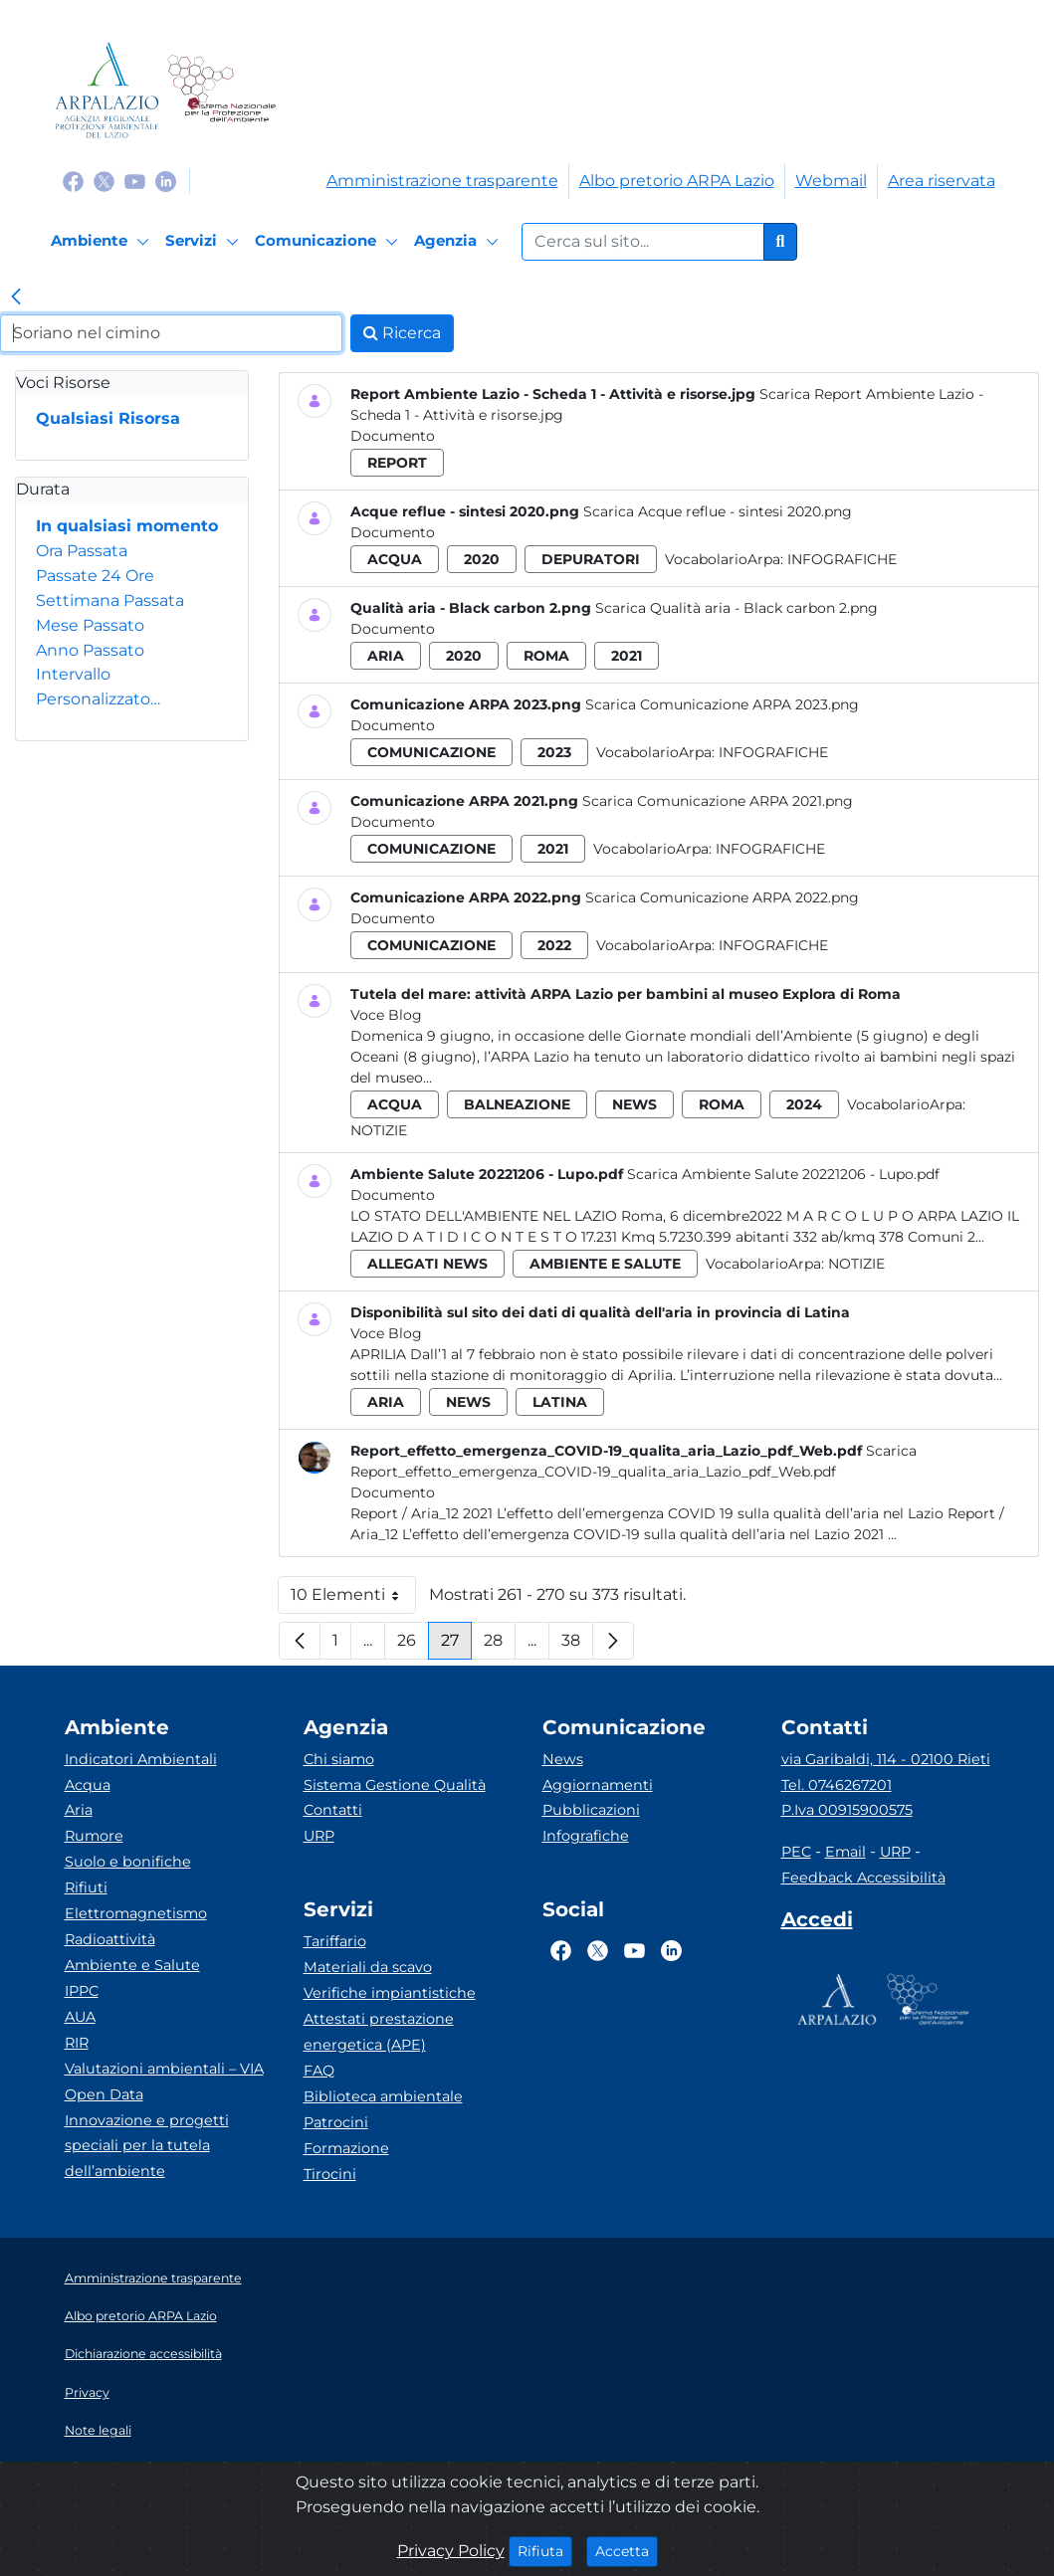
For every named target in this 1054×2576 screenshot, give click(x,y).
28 (500, 1645)
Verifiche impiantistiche (390, 1993)
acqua (394, 559)
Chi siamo (339, 1759)
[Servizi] (205, 242)
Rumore (94, 1836)
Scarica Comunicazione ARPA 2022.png (722, 897)
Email (845, 1852)
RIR (77, 2043)
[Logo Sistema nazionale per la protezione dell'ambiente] (221, 90)
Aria (79, 1810)
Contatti (333, 1810)
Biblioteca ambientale (383, 2096)
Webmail (831, 180)
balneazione (517, 1104)
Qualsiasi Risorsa (108, 418)
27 (456, 1645)
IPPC (82, 1991)
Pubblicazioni (591, 1810)
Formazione (346, 2148)
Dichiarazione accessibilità (143, 2353)
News (562, 1759)
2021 (626, 656)
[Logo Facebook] (73, 180)
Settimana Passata (110, 600)
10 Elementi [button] (353, 1599)
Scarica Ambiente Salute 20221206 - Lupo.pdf (783, 1174)
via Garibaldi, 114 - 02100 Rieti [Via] (885, 1759)
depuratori (590, 559)
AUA (80, 2017)
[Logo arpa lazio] (107, 90)
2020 (482, 559)
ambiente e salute (605, 1264)
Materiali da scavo (368, 1967)
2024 (804, 1104)
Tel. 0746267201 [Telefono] (836, 1785)
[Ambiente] (103, 242)
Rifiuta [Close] (545, 2550)
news (634, 1104)
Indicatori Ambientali (141, 1759)
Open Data (104, 2094)
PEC (796, 1852)
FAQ (319, 2071)
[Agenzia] (459, 242)
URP (319, 1836)
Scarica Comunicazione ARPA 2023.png (722, 704)
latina (559, 1402)
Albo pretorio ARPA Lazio (676, 180)
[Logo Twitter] (104, 180)
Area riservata (941, 180)
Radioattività (110, 1939)
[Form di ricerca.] (643, 242)
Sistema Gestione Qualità (395, 1785)
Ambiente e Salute (132, 1965)
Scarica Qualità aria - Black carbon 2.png (736, 608)
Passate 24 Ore (95, 575)
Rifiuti (86, 1887)
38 (577, 1645)
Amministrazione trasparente (442, 180)
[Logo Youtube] (134, 180)
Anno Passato (90, 650)
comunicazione (431, 752)
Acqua (87, 1785)
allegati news (427, 1264)
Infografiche (842, 559)
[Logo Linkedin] (165, 180)
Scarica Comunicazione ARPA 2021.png (717, 801)
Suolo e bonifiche (128, 1862)
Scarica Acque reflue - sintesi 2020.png (717, 511)
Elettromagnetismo (136, 1913)
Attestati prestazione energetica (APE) (379, 2032)
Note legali (98, 2430)
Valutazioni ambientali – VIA (164, 2069)
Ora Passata (81, 550)
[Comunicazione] (329, 242)
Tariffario (335, 1941)
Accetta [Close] (626, 2550)
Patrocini (336, 2122)
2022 (554, 945)
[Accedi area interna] (817, 1923)
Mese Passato (90, 625)
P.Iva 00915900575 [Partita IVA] (847, 1810)
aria (385, 656)
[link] (16, 298)
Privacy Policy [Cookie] (451, 2550)
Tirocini (330, 2174)
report (397, 463)
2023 (554, 752)
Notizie (378, 1130)
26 (413, 1645)
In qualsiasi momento (127, 525)
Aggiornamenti (597, 1785)
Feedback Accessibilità (863, 1877)
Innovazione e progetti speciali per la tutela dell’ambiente (147, 2146)
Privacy (87, 2392)
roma (546, 656)
